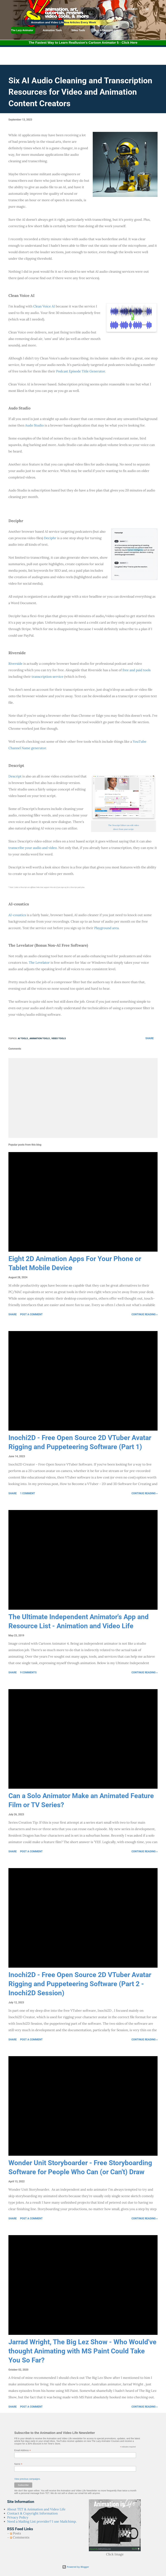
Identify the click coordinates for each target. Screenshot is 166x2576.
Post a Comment (31, 1314)
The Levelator (39, 962)
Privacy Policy (17, 2517)
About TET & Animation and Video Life (36, 2509)
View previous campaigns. (27, 2479)
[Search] (132, 9)
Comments (19, 2537)
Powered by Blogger (75, 2566)
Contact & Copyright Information (32, 2513)
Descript (15, 776)
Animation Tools (52, 30)
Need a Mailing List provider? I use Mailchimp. (42, 2521)
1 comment (27, 1493)
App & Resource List (106, 30)
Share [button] (149, 1038)
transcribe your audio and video (32, 848)
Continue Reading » (144, 1314)
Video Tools (78, 30)
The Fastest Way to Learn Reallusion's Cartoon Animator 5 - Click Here (83, 42)
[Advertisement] (78, 56)
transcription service (47, 676)
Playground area (106, 928)
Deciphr (50, 538)
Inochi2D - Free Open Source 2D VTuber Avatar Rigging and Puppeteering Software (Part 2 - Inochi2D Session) (79, 1984)
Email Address (22, 2450)
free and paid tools (137, 670)
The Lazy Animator (22, 30)
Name (18, 2464)
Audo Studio (34, 425)
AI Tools (23, 1038)
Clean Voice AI (44, 306)
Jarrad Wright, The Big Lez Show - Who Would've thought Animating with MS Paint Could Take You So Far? (82, 2351)
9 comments (28, 1672)
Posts (15, 2533)
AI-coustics (17, 915)
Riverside (15, 663)
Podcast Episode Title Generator (80, 371)
